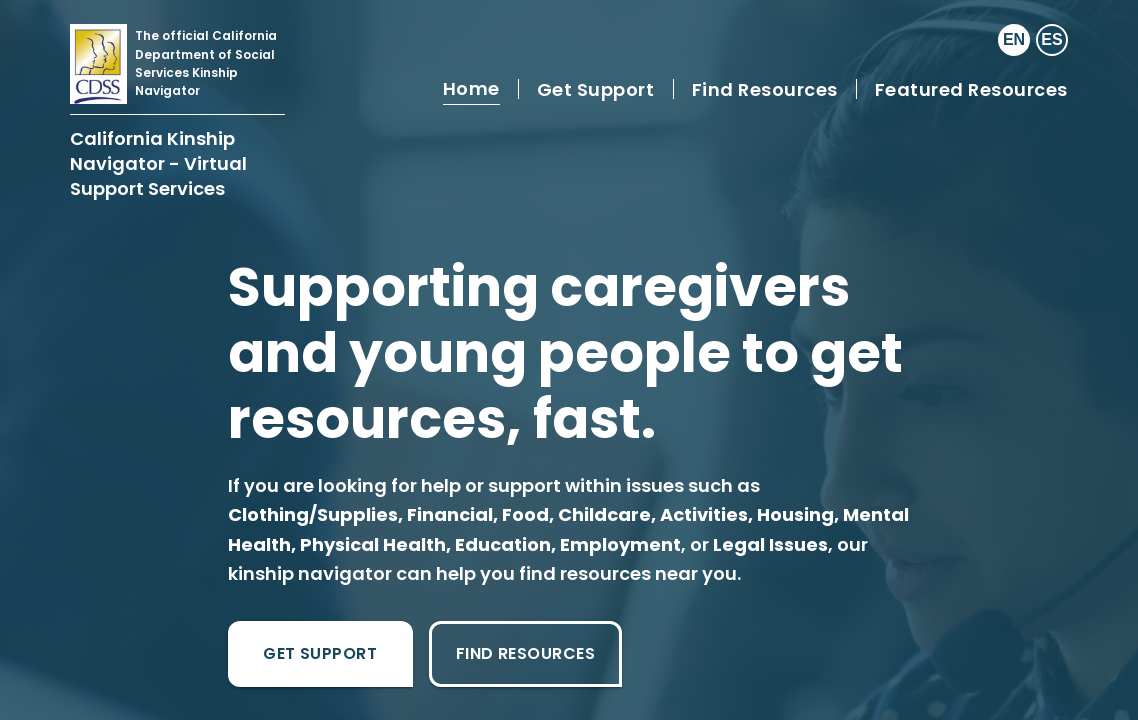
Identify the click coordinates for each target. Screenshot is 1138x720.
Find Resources (525, 653)
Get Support (320, 653)
